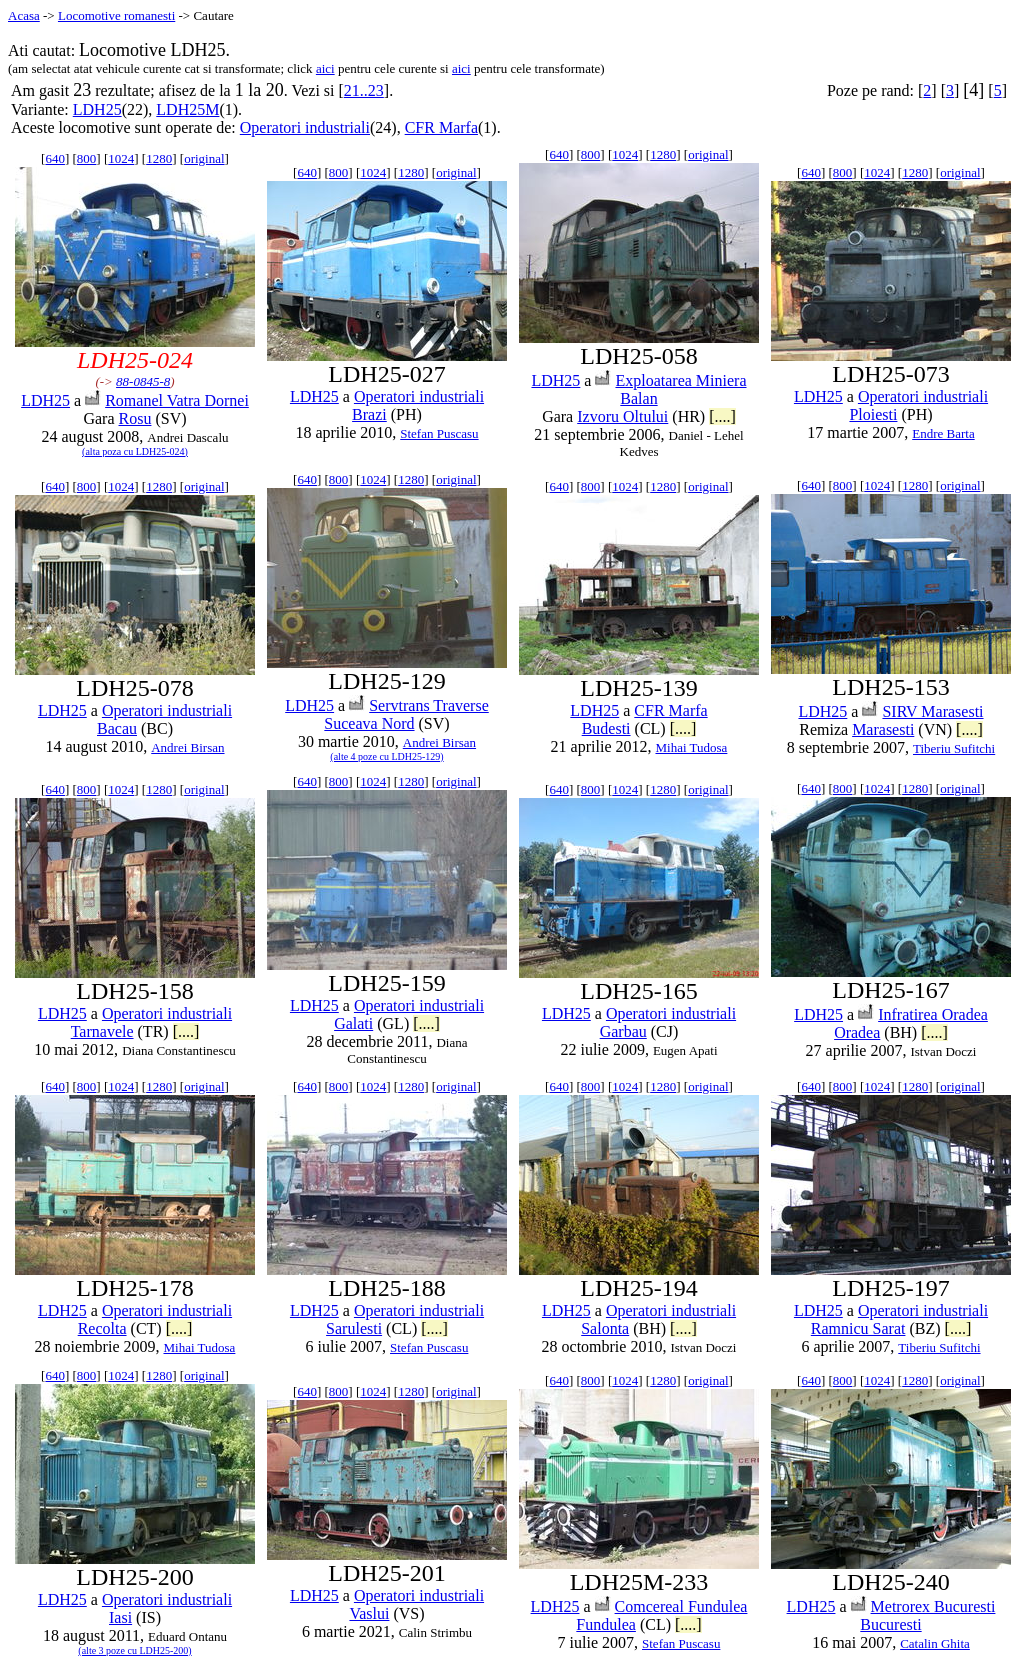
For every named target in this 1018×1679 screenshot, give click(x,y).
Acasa (24, 15)
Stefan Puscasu (439, 433)
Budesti (606, 728)
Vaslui (369, 1613)
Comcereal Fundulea (681, 1606)
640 (55, 158)
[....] (722, 416)
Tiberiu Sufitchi (954, 748)
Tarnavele (102, 1031)
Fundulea (606, 1624)
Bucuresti (890, 1624)
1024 (121, 158)
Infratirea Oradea (933, 1014)
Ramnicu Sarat (858, 1328)
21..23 (364, 90)
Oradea (857, 1032)
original (204, 158)
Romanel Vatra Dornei (177, 400)
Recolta (102, 1328)
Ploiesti (873, 414)
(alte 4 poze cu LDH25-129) (386, 756)
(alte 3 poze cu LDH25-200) (134, 1650)
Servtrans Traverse (429, 705)
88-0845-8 (143, 381)
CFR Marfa (441, 127)
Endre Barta (943, 433)
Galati (353, 1023)
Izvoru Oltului (622, 416)
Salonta (605, 1328)
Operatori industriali (305, 127)
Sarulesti (354, 1328)
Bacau (117, 728)
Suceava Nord (369, 723)
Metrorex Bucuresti (933, 1606)
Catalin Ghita (935, 1643)
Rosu (135, 418)
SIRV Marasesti (932, 711)
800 (87, 158)
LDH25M (187, 109)
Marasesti (883, 729)
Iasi (120, 1617)
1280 (159, 158)
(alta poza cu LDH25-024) (135, 451)
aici (325, 68)
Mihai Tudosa (691, 747)
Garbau (623, 1031)
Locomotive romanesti (116, 15)
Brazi (369, 414)
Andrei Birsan (187, 747)
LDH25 (97, 109)
